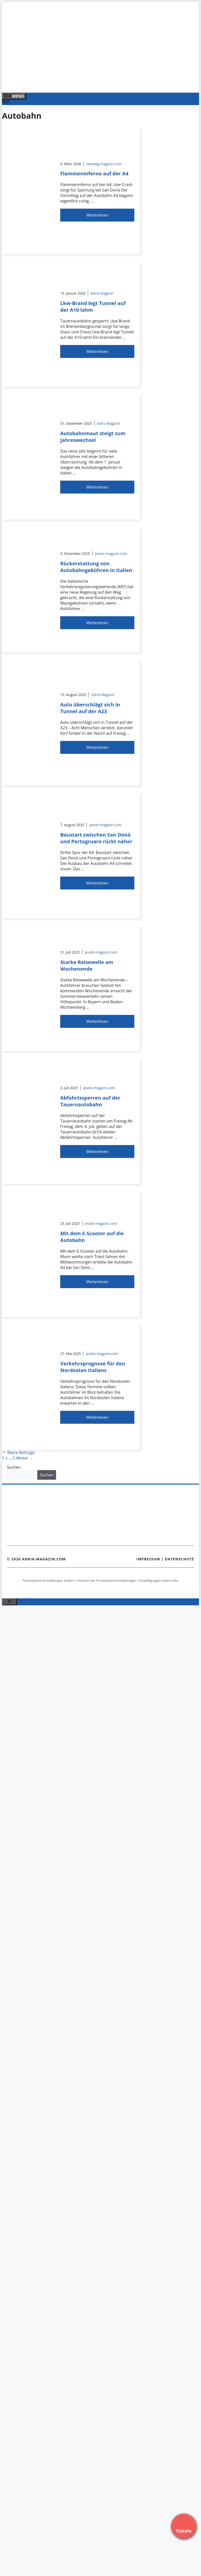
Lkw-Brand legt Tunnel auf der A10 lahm (93, 306)
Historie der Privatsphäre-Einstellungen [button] (107, 1580)
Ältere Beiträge (21, 1452)
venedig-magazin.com (104, 163)
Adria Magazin (102, 293)
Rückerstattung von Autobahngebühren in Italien (96, 567)
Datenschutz (179, 1559)
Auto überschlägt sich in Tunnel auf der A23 (90, 708)
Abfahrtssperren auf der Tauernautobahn (90, 1101)
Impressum (148, 1559)
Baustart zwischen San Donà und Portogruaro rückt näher (96, 838)
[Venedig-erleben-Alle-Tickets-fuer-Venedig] (102, 83)
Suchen (14, 1467)
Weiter (24, 1458)
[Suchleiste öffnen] (6, 102)
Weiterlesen (97, 215)
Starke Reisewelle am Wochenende (86, 965)
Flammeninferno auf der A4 (94, 173)
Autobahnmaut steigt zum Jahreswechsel (92, 436)
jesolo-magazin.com (111, 553)
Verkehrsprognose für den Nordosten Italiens (92, 1367)
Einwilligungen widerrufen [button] (158, 1580)
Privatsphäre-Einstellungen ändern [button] (48, 1580)
